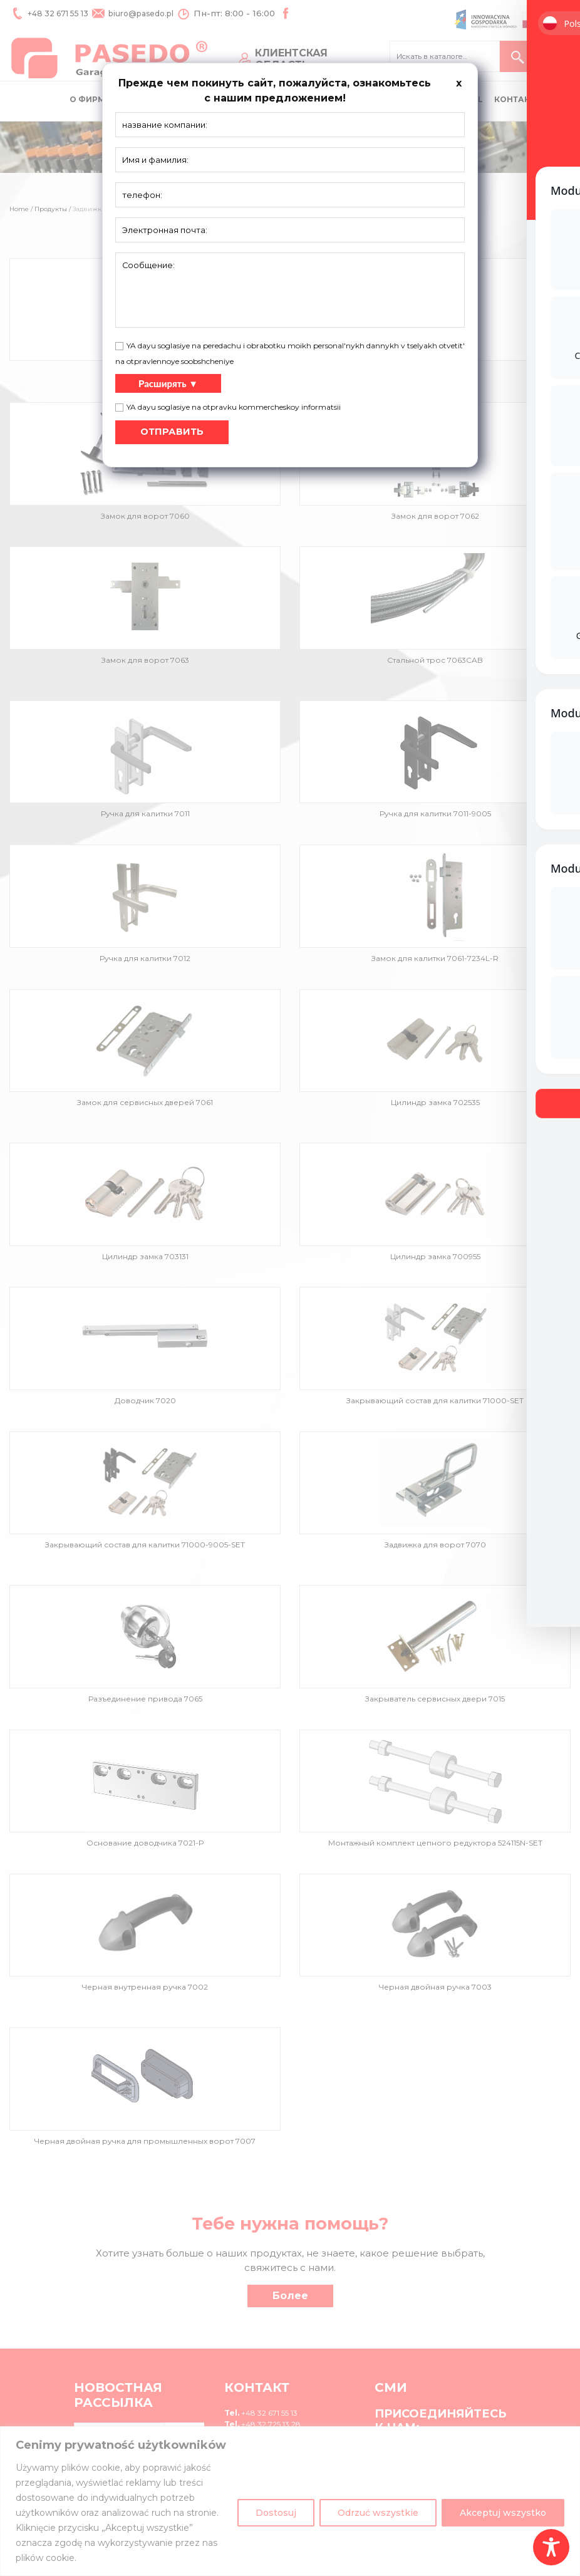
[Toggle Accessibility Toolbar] (551, 2547)
